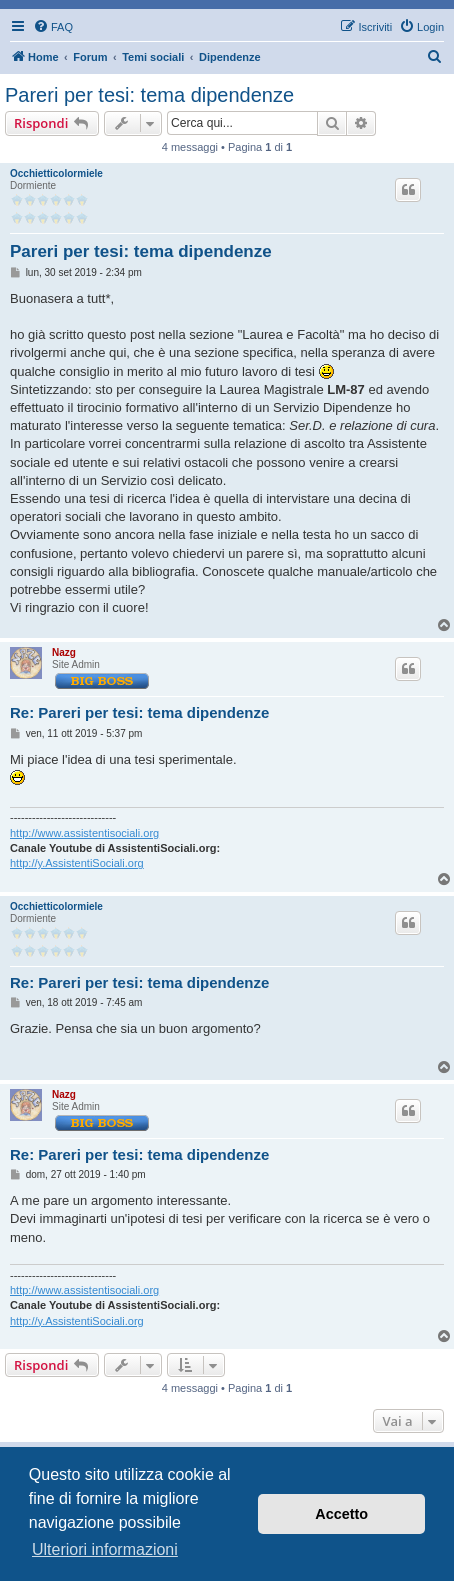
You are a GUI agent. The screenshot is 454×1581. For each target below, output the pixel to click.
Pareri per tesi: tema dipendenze (149, 95)
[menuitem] (53, 27)
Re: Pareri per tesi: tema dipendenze (139, 712)
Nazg (64, 652)
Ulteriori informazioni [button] (105, 1549)
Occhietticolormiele (56, 173)
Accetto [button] (341, 1514)
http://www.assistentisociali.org (84, 833)
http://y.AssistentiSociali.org (77, 863)
